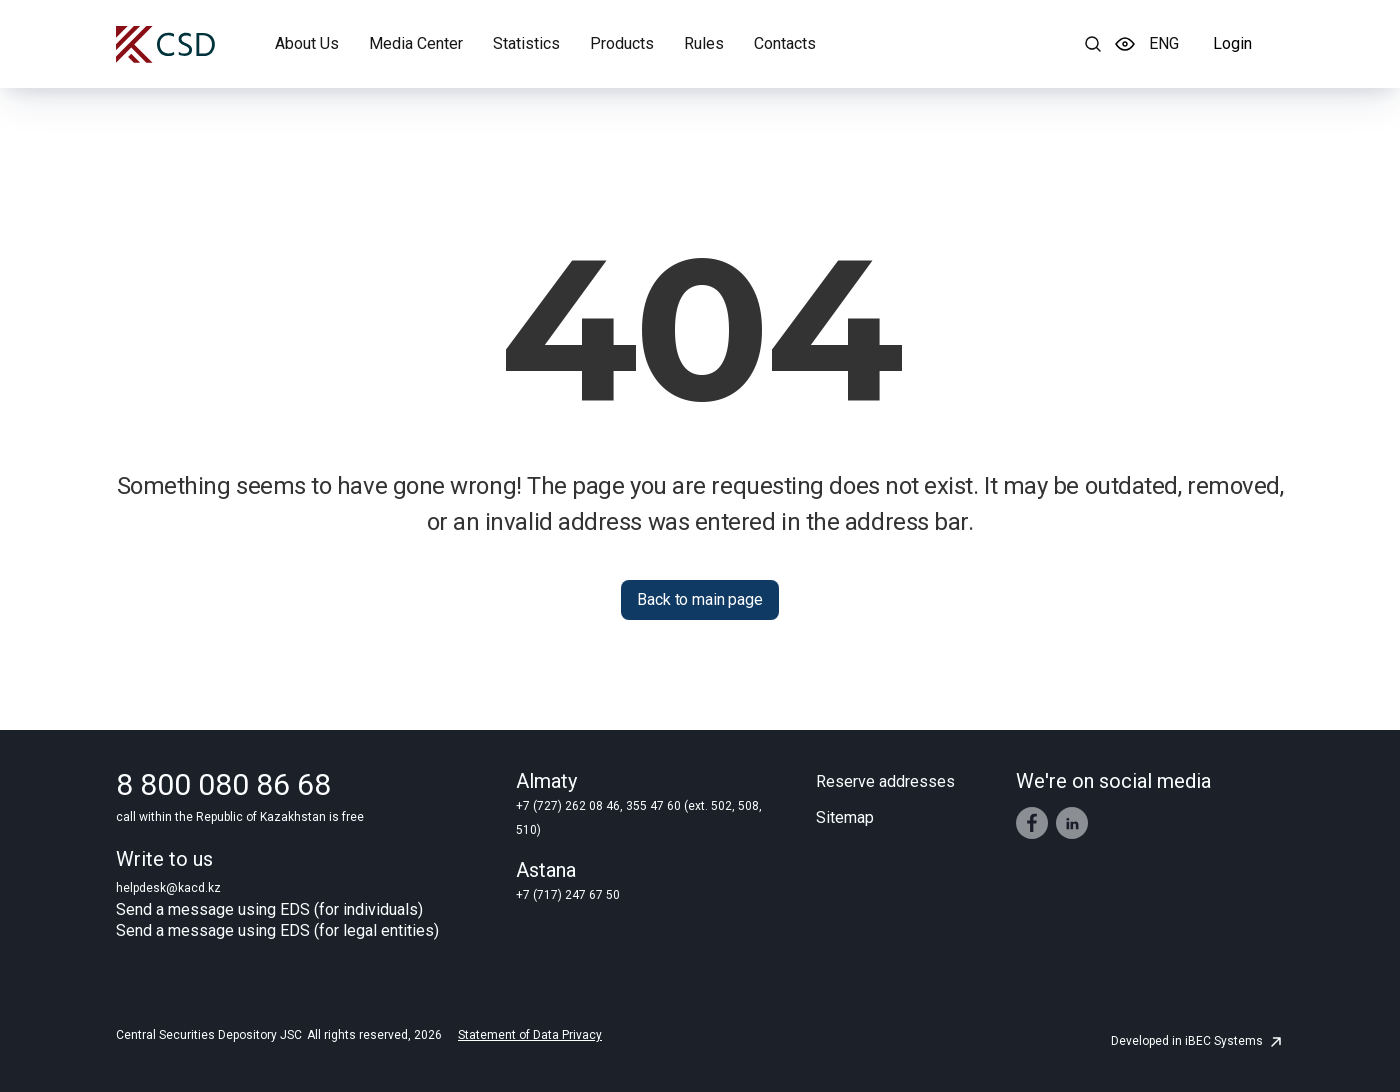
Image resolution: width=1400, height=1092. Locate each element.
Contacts (785, 43)
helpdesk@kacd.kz (168, 888)
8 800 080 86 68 (223, 785)
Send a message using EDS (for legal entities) (277, 930)
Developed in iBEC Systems (1197, 1041)
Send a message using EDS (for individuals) (269, 909)
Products (622, 43)
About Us (307, 43)
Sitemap (845, 817)
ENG (1164, 43)
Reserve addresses (885, 781)
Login (1232, 43)
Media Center (416, 43)
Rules (704, 43)
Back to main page (699, 599)
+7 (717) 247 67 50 (568, 895)
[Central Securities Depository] (165, 44)
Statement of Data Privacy (530, 1035)
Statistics (526, 43)
